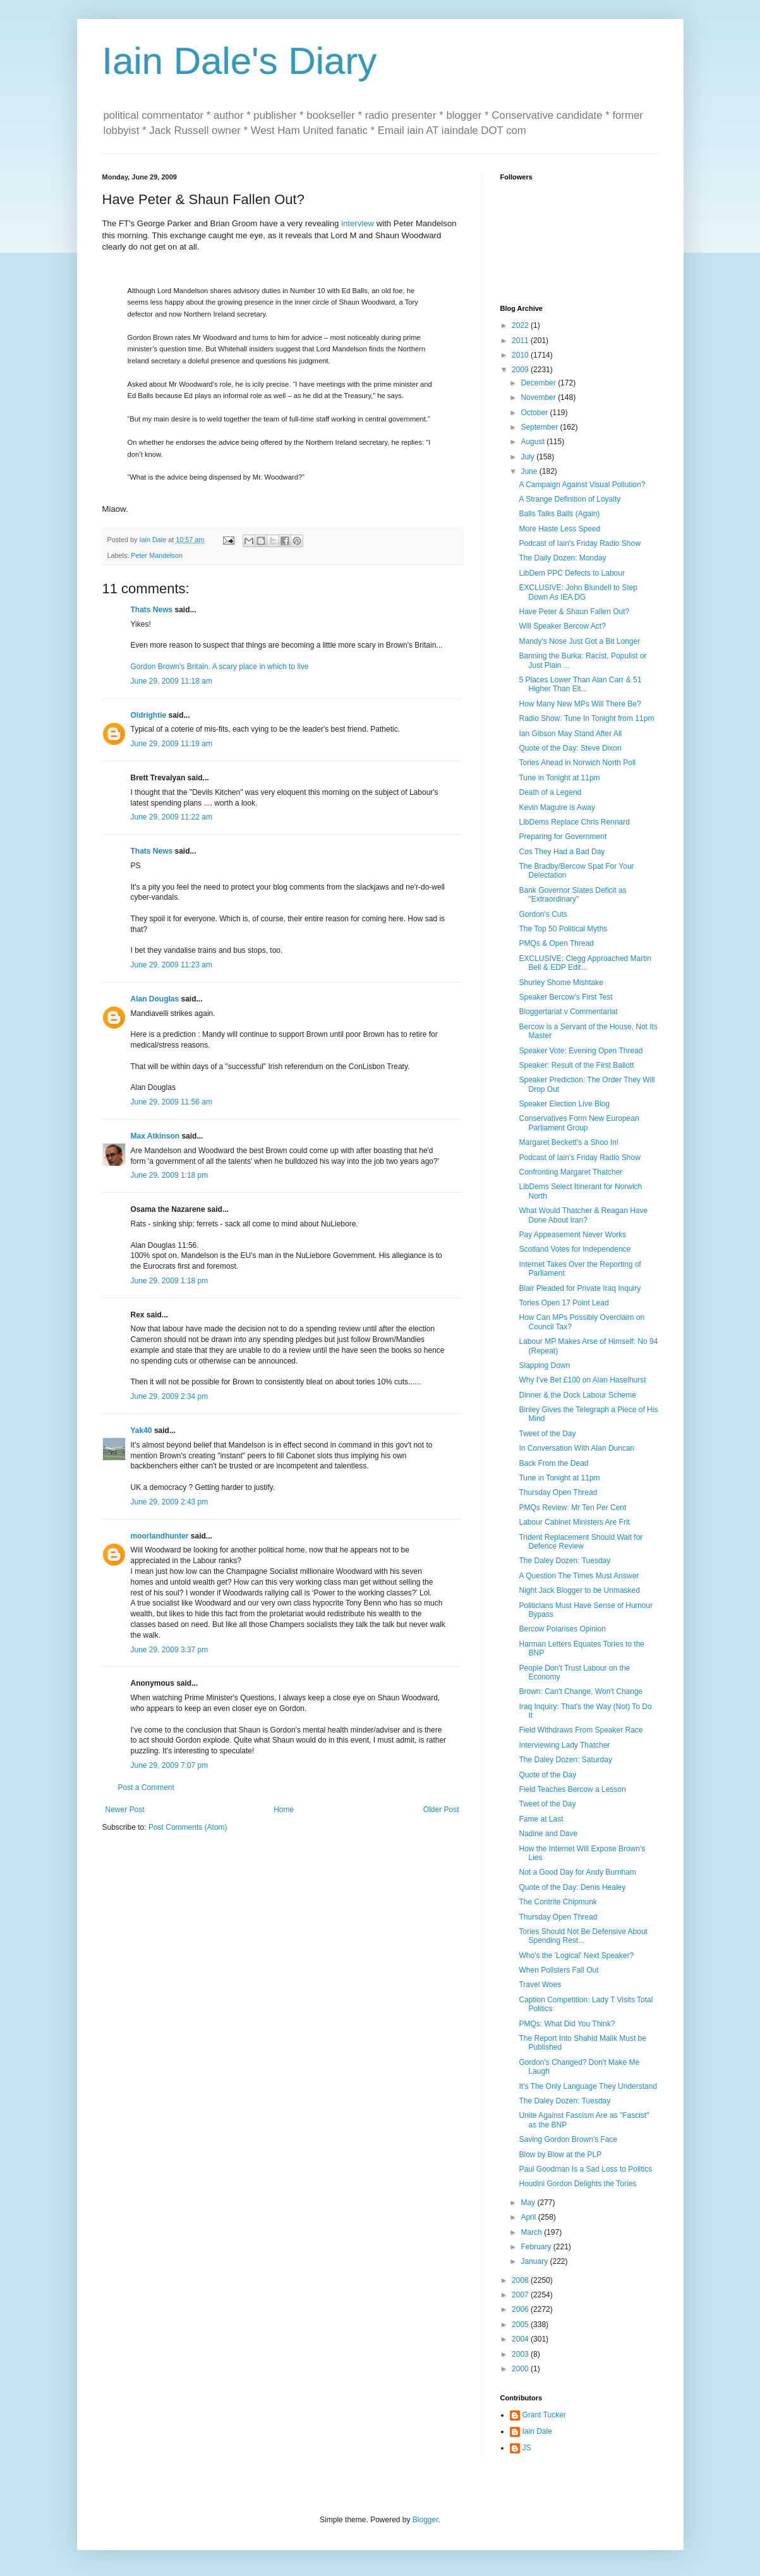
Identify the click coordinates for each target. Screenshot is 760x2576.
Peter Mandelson (157, 555)
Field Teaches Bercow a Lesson (572, 1789)
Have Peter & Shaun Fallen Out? (574, 611)
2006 (521, 2309)
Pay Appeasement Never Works (572, 1234)
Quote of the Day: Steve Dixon (570, 748)
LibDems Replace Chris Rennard (574, 822)
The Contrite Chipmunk (557, 1901)
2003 (521, 2354)
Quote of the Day (547, 1774)
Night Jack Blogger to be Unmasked (579, 1590)
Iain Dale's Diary (239, 61)
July (528, 456)
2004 (521, 2339)
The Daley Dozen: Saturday (565, 1759)
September (540, 427)
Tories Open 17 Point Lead (563, 1302)
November (539, 397)
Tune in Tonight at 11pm (559, 777)
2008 (521, 2280)
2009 (521, 369)
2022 (521, 325)
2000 (521, 2368)
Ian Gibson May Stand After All (570, 733)
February (537, 2246)
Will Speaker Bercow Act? (562, 626)
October (535, 412)
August (533, 441)
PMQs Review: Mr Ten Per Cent (572, 1507)
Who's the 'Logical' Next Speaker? (576, 1955)
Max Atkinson (155, 1136)
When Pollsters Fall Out (558, 1970)
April (529, 2217)
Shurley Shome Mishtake (561, 982)
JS (526, 2447)
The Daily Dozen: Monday (562, 557)
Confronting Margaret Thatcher (570, 1172)
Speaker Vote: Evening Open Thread (580, 1050)
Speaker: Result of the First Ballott (576, 1065)
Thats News (152, 609)
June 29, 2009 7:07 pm (169, 1765)
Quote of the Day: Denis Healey (572, 1887)
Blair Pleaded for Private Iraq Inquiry (580, 1288)
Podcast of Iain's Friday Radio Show (579, 543)
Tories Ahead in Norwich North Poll (577, 762)
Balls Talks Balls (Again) (559, 513)
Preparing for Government (562, 836)
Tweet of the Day (547, 1433)
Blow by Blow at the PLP (560, 2154)
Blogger (425, 2519)
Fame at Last (541, 1819)
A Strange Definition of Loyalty (569, 499)
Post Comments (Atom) (187, 1827)
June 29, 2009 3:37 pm (169, 1649)
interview (357, 223)
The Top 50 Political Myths (563, 928)
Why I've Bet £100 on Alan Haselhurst (582, 1380)
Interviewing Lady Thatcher (564, 1745)
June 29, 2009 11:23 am (171, 964)
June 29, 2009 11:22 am (171, 817)
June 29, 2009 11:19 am (171, 743)
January (535, 2261)
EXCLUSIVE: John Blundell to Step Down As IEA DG (578, 592)
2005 (521, 2324)
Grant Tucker (544, 2414)
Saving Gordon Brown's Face (568, 2139)
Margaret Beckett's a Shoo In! (568, 1142)
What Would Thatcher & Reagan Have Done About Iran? (583, 1215)
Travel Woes (540, 1984)
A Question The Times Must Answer (579, 1575)
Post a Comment (146, 1787)
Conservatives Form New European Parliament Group (579, 1123)
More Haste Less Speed (559, 528)
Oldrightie (149, 715)
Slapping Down (544, 1365)
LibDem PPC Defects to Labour (571, 573)
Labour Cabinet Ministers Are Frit (574, 1522)
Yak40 (141, 1430)
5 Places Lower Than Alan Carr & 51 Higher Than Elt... (580, 684)
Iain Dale (537, 2431)
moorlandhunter (160, 1536)
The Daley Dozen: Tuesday (564, 1560)
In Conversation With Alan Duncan (576, 1448)
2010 (521, 355)
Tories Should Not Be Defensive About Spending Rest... (583, 1936)
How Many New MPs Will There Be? (580, 703)
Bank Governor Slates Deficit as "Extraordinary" (572, 895)
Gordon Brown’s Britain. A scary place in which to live (220, 666)
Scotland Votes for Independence (574, 1249)
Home (284, 1809)
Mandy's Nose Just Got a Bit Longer (579, 641)
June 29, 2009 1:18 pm (169, 1175)
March (532, 2232)
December (539, 382)
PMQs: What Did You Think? (567, 2023)
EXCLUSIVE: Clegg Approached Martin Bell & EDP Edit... (585, 963)
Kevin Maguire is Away (557, 807)
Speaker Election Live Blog (564, 1103)
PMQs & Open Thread (556, 943)
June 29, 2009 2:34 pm (169, 1396)
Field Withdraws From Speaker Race (580, 1730)
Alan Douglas (155, 999)
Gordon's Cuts (543, 914)
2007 (521, 2294)
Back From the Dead (553, 1463)
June (530, 471)
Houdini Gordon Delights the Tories (577, 2183)
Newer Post (125, 1809)
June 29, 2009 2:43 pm (169, 1501)
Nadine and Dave (548, 1833)
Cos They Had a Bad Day (562, 851)
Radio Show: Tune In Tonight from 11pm (586, 718)
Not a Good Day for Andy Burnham (577, 1872)
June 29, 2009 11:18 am (171, 681)
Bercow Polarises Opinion (562, 1628)
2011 (521, 340)
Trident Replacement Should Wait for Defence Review (580, 1542)
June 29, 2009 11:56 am (171, 1102)
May (529, 2202)
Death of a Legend (550, 792)
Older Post (441, 1809)
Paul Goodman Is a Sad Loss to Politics (585, 2169)
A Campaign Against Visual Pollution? (582, 484)
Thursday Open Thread (558, 1492)
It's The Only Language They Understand (588, 2086)
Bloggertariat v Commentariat (568, 1011)
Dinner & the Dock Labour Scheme (577, 1395)
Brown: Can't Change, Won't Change (580, 1691)
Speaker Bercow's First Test (565, 997)
